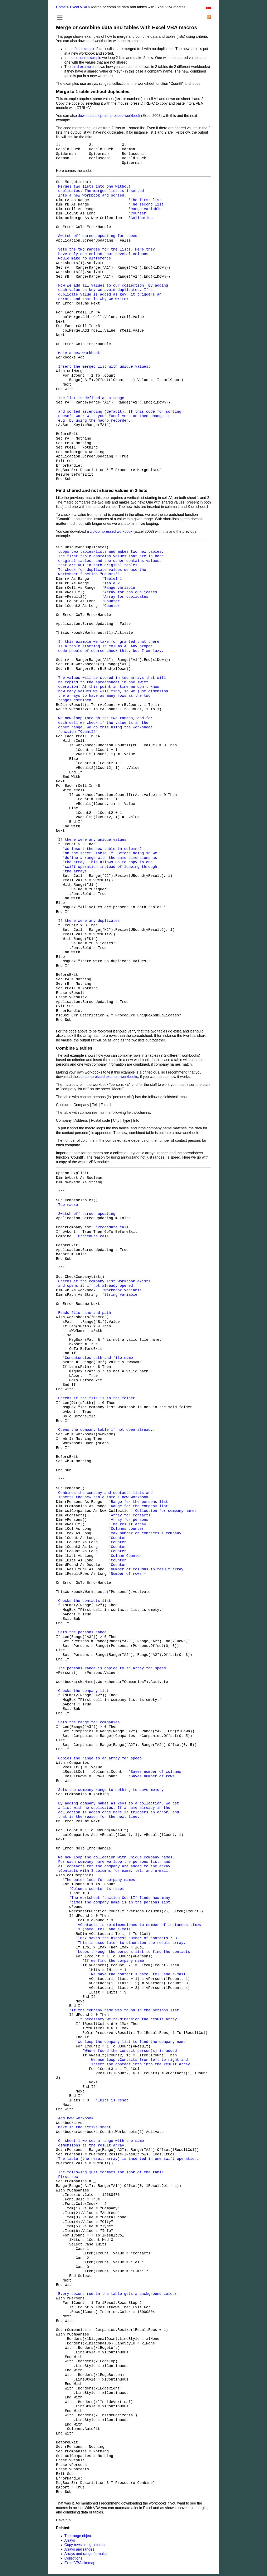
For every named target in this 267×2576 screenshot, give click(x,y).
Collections (73, 2558)
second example (87, 58)
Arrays (69, 2540)
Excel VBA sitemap (79, 2563)
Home (61, 7)
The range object (78, 2536)
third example (83, 67)
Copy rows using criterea (84, 2545)
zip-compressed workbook (111, 531)
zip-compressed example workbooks (108, 1077)
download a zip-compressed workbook (109, 116)
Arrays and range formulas (86, 2554)
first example (84, 49)
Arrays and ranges (79, 2549)
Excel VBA (78, 7)
